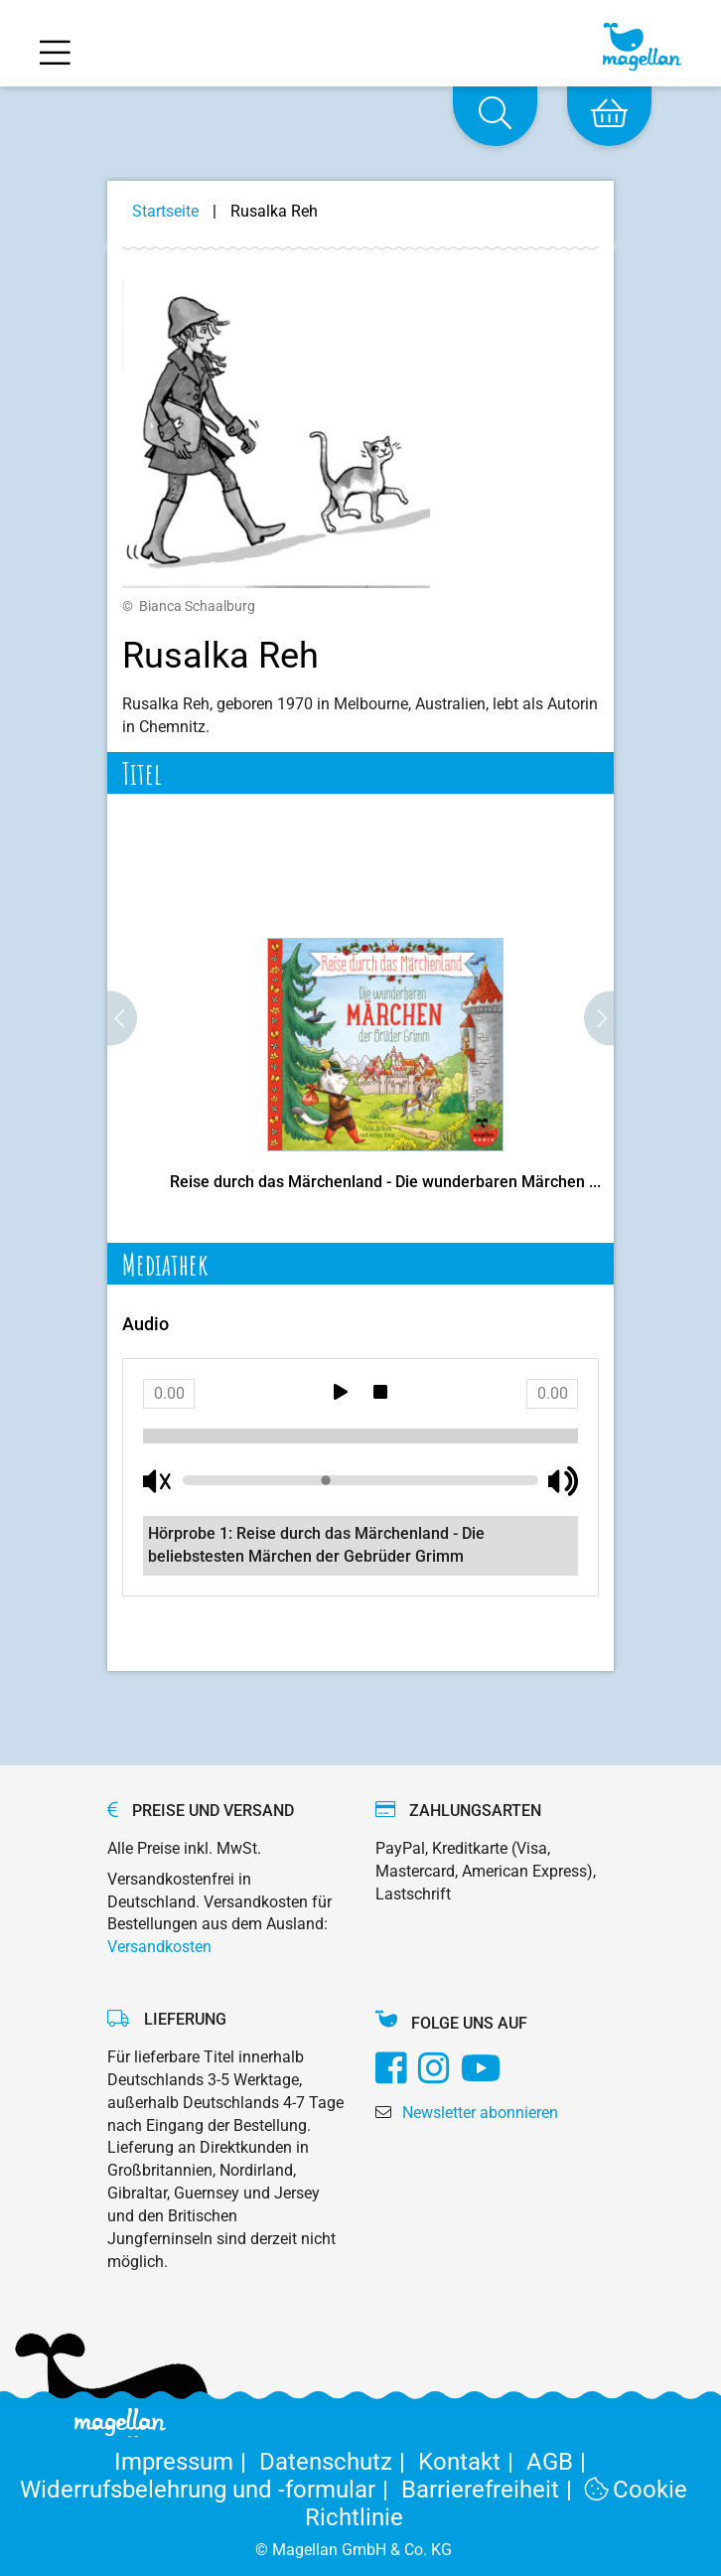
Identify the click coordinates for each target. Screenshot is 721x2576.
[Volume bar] (360, 1480)
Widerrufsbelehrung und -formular (210, 2489)
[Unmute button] (563, 1481)
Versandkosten (159, 1946)
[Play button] (341, 1394)
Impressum (186, 2462)
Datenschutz (338, 2462)
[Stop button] (380, 1394)
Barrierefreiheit (493, 2489)
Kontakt (472, 2462)
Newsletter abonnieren (480, 2112)
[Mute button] (158, 1481)
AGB (559, 2462)
